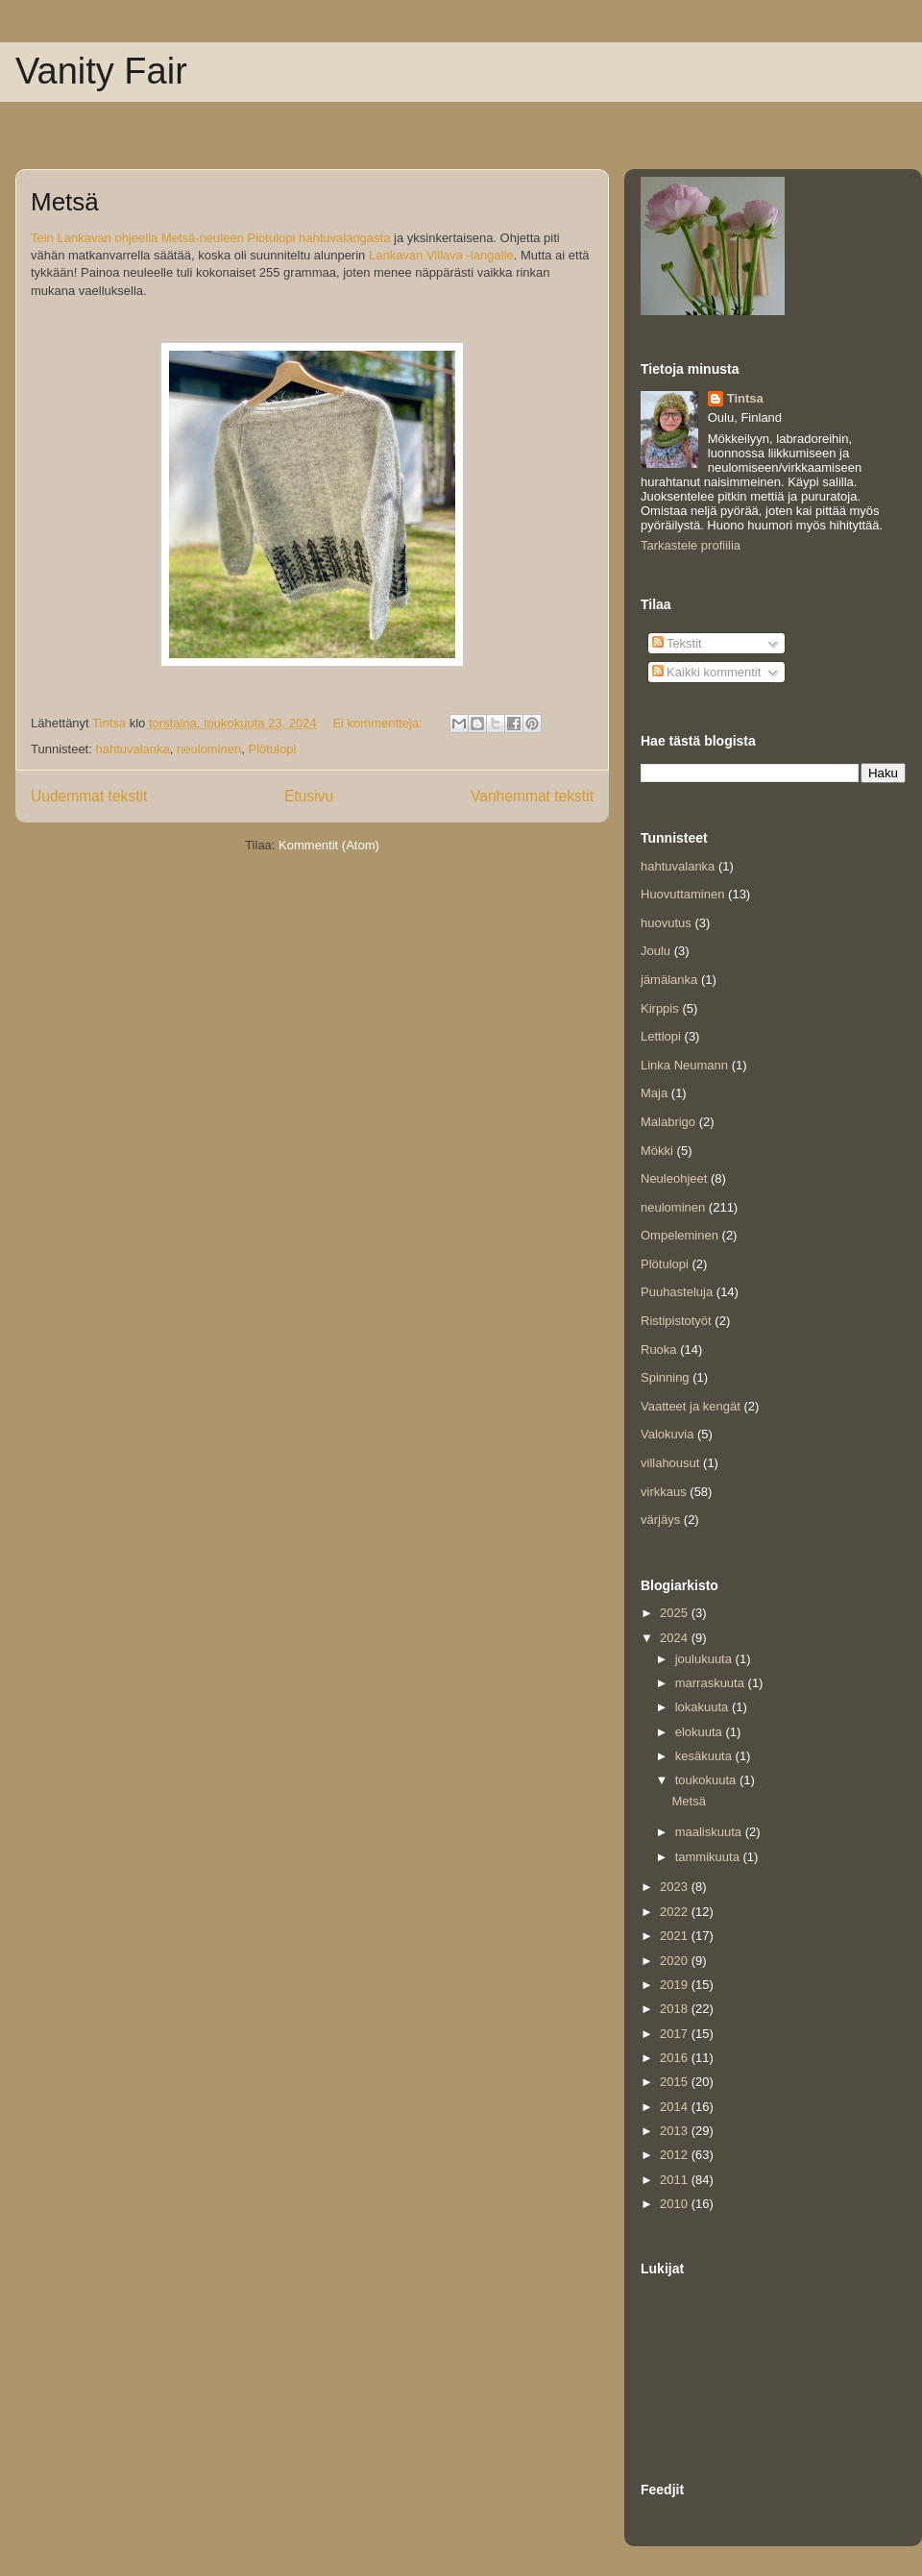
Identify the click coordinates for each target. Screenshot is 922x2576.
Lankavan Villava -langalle (441, 256)
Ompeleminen (679, 1235)
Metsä (65, 201)
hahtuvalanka (132, 749)
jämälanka (669, 979)
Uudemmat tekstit (89, 796)
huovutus (666, 923)
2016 (676, 2057)
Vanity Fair (101, 71)
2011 (676, 2179)
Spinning (665, 1377)
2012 (676, 2154)
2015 (676, 2081)
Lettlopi (661, 1036)
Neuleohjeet (674, 1178)
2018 (676, 2008)
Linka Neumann (684, 1065)
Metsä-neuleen (202, 239)
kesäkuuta (705, 1756)
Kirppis (660, 1008)
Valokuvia (667, 1434)
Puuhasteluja (677, 1292)
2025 (676, 1613)
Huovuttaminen (682, 894)
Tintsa (745, 398)
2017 (676, 2033)
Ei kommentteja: (378, 723)
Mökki (657, 1150)
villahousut (670, 1463)
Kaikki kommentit (707, 672)
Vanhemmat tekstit (532, 796)
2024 (676, 1638)
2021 (676, 1935)
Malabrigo (668, 1122)
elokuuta (700, 1732)
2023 (676, 1886)
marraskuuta (711, 1683)
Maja (654, 1093)
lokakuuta (703, 1707)
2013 (676, 2130)
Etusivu (308, 796)
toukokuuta (707, 1780)
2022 (676, 1911)
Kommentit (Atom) (329, 845)
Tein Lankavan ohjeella (94, 239)
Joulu (655, 951)
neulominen (209, 749)
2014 (676, 2106)
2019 (676, 1984)
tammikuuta (709, 1857)
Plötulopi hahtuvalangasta (319, 239)
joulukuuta (705, 1659)
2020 (676, 1960)
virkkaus (664, 1491)
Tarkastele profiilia (690, 545)
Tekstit (677, 643)
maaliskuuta (710, 1832)
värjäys (660, 1519)
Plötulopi (272, 749)
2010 (676, 2203)
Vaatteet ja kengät (690, 1406)
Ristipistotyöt (676, 1320)
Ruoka (659, 1349)
